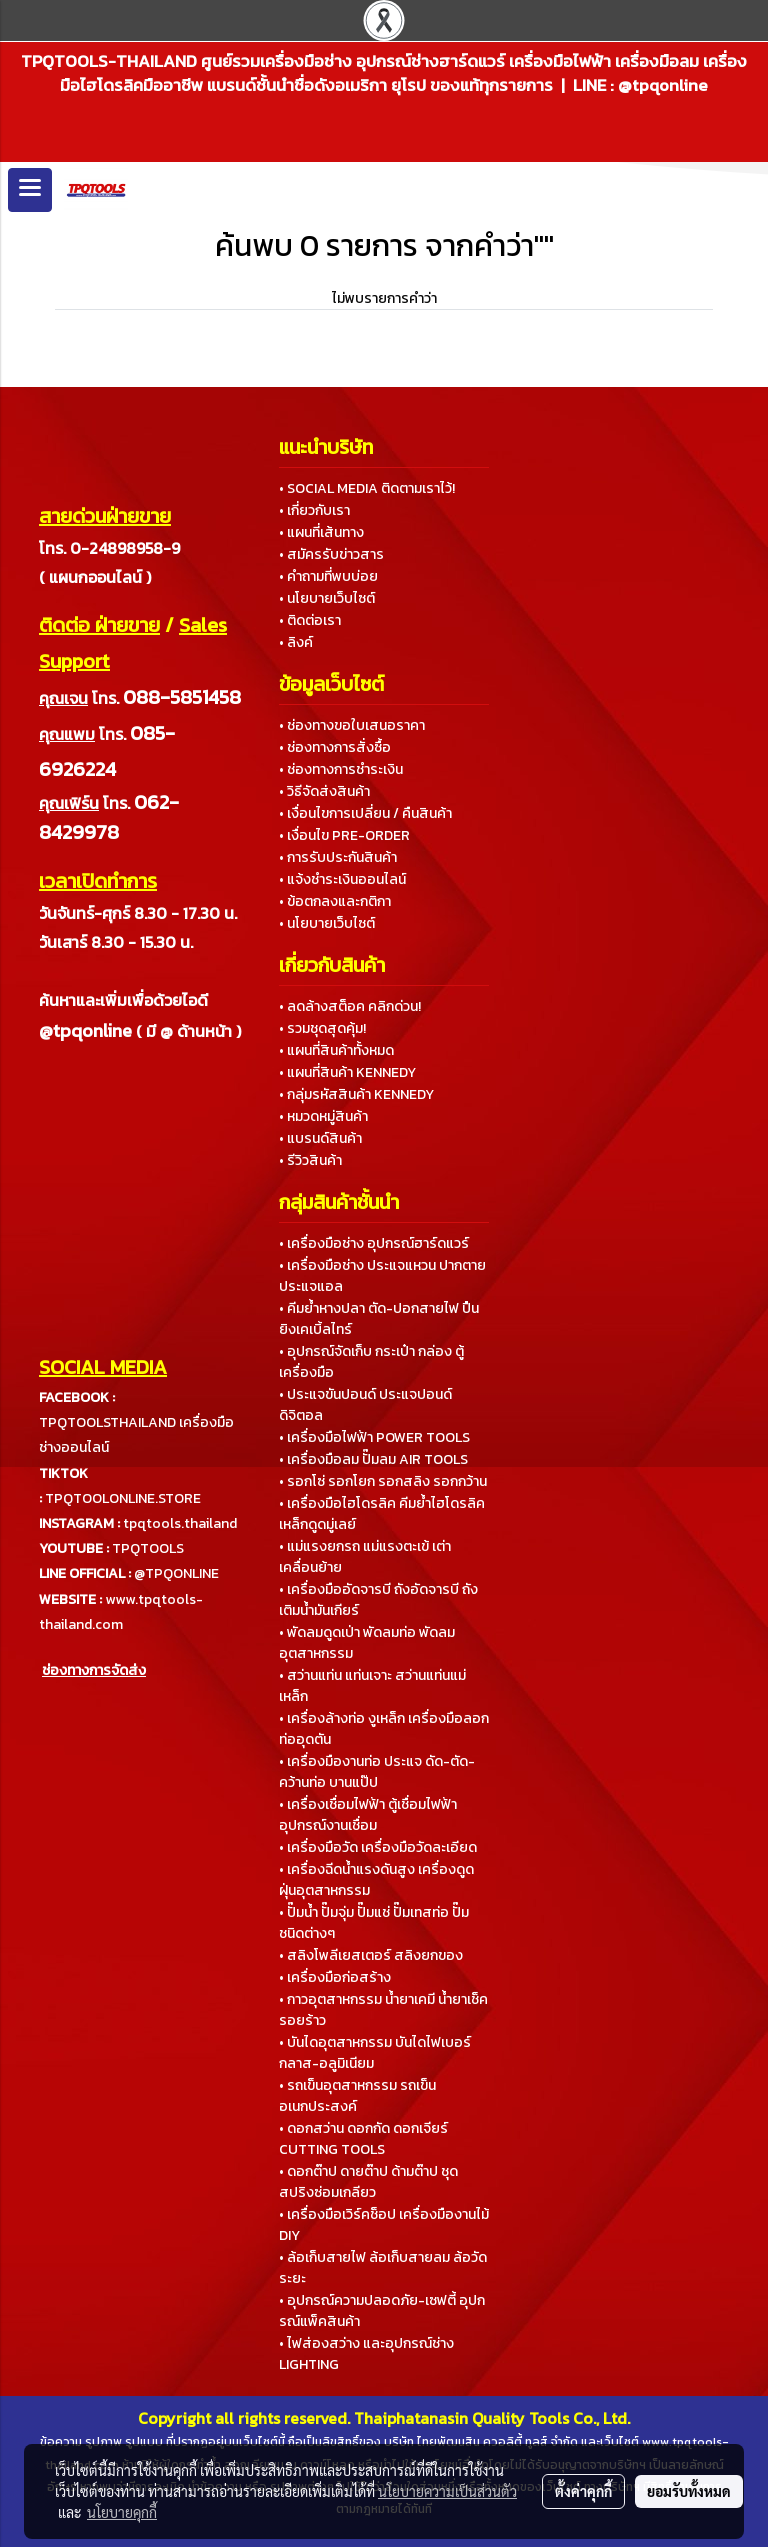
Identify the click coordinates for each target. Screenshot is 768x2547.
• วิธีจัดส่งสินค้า (324, 791)
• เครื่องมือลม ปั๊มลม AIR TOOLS (373, 1459)
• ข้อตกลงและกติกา (335, 901)
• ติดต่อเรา (310, 620)
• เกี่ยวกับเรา (314, 510)
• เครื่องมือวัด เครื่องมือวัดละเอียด (378, 1847)
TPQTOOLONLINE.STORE (123, 1498)
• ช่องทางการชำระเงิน (341, 769)
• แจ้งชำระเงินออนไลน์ (342, 879)
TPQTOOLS (148, 1548)
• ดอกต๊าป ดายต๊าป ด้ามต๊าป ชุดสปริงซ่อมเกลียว (368, 2182)
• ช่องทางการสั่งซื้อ (335, 747)
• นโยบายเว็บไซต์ (327, 598)
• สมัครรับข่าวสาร (331, 554)
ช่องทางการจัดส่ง (94, 1670)
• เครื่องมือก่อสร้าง (335, 1977)
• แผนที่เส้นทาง (321, 532)
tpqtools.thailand (180, 1523)
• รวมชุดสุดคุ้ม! (322, 1028)
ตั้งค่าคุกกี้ (583, 2491)
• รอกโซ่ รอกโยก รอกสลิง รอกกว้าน (383, 1481)
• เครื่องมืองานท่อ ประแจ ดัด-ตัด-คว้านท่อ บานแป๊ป (377, 1772)
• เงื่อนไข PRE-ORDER (344, 835)
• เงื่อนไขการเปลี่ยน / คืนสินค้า (365, 813)
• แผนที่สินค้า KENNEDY (347, 1072)
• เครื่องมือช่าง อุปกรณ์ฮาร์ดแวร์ (374, 1243)
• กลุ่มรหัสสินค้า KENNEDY (356, 1094)
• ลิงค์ (296, 642)
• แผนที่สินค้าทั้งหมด (336, 1050)
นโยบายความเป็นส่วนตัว (447, 2491)
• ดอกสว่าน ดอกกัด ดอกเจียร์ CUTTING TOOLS (363, 2139)
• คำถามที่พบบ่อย (328, 576)
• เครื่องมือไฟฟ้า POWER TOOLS (374, 1437)
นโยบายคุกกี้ (122, 2512)
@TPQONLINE (176, 1573)
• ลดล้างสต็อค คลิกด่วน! (350, 1006)
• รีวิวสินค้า (310, 1160)
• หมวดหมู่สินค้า (323, 1116)
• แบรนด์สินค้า (320, 1138)
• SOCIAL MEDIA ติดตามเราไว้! (367, 488)
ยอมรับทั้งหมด (689, 2491)
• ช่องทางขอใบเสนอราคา (352, 725)
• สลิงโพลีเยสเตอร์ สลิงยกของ (371, 1955)
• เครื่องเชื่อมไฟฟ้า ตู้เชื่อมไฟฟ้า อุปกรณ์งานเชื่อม (368, 1815)
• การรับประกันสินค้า (338, 857)
